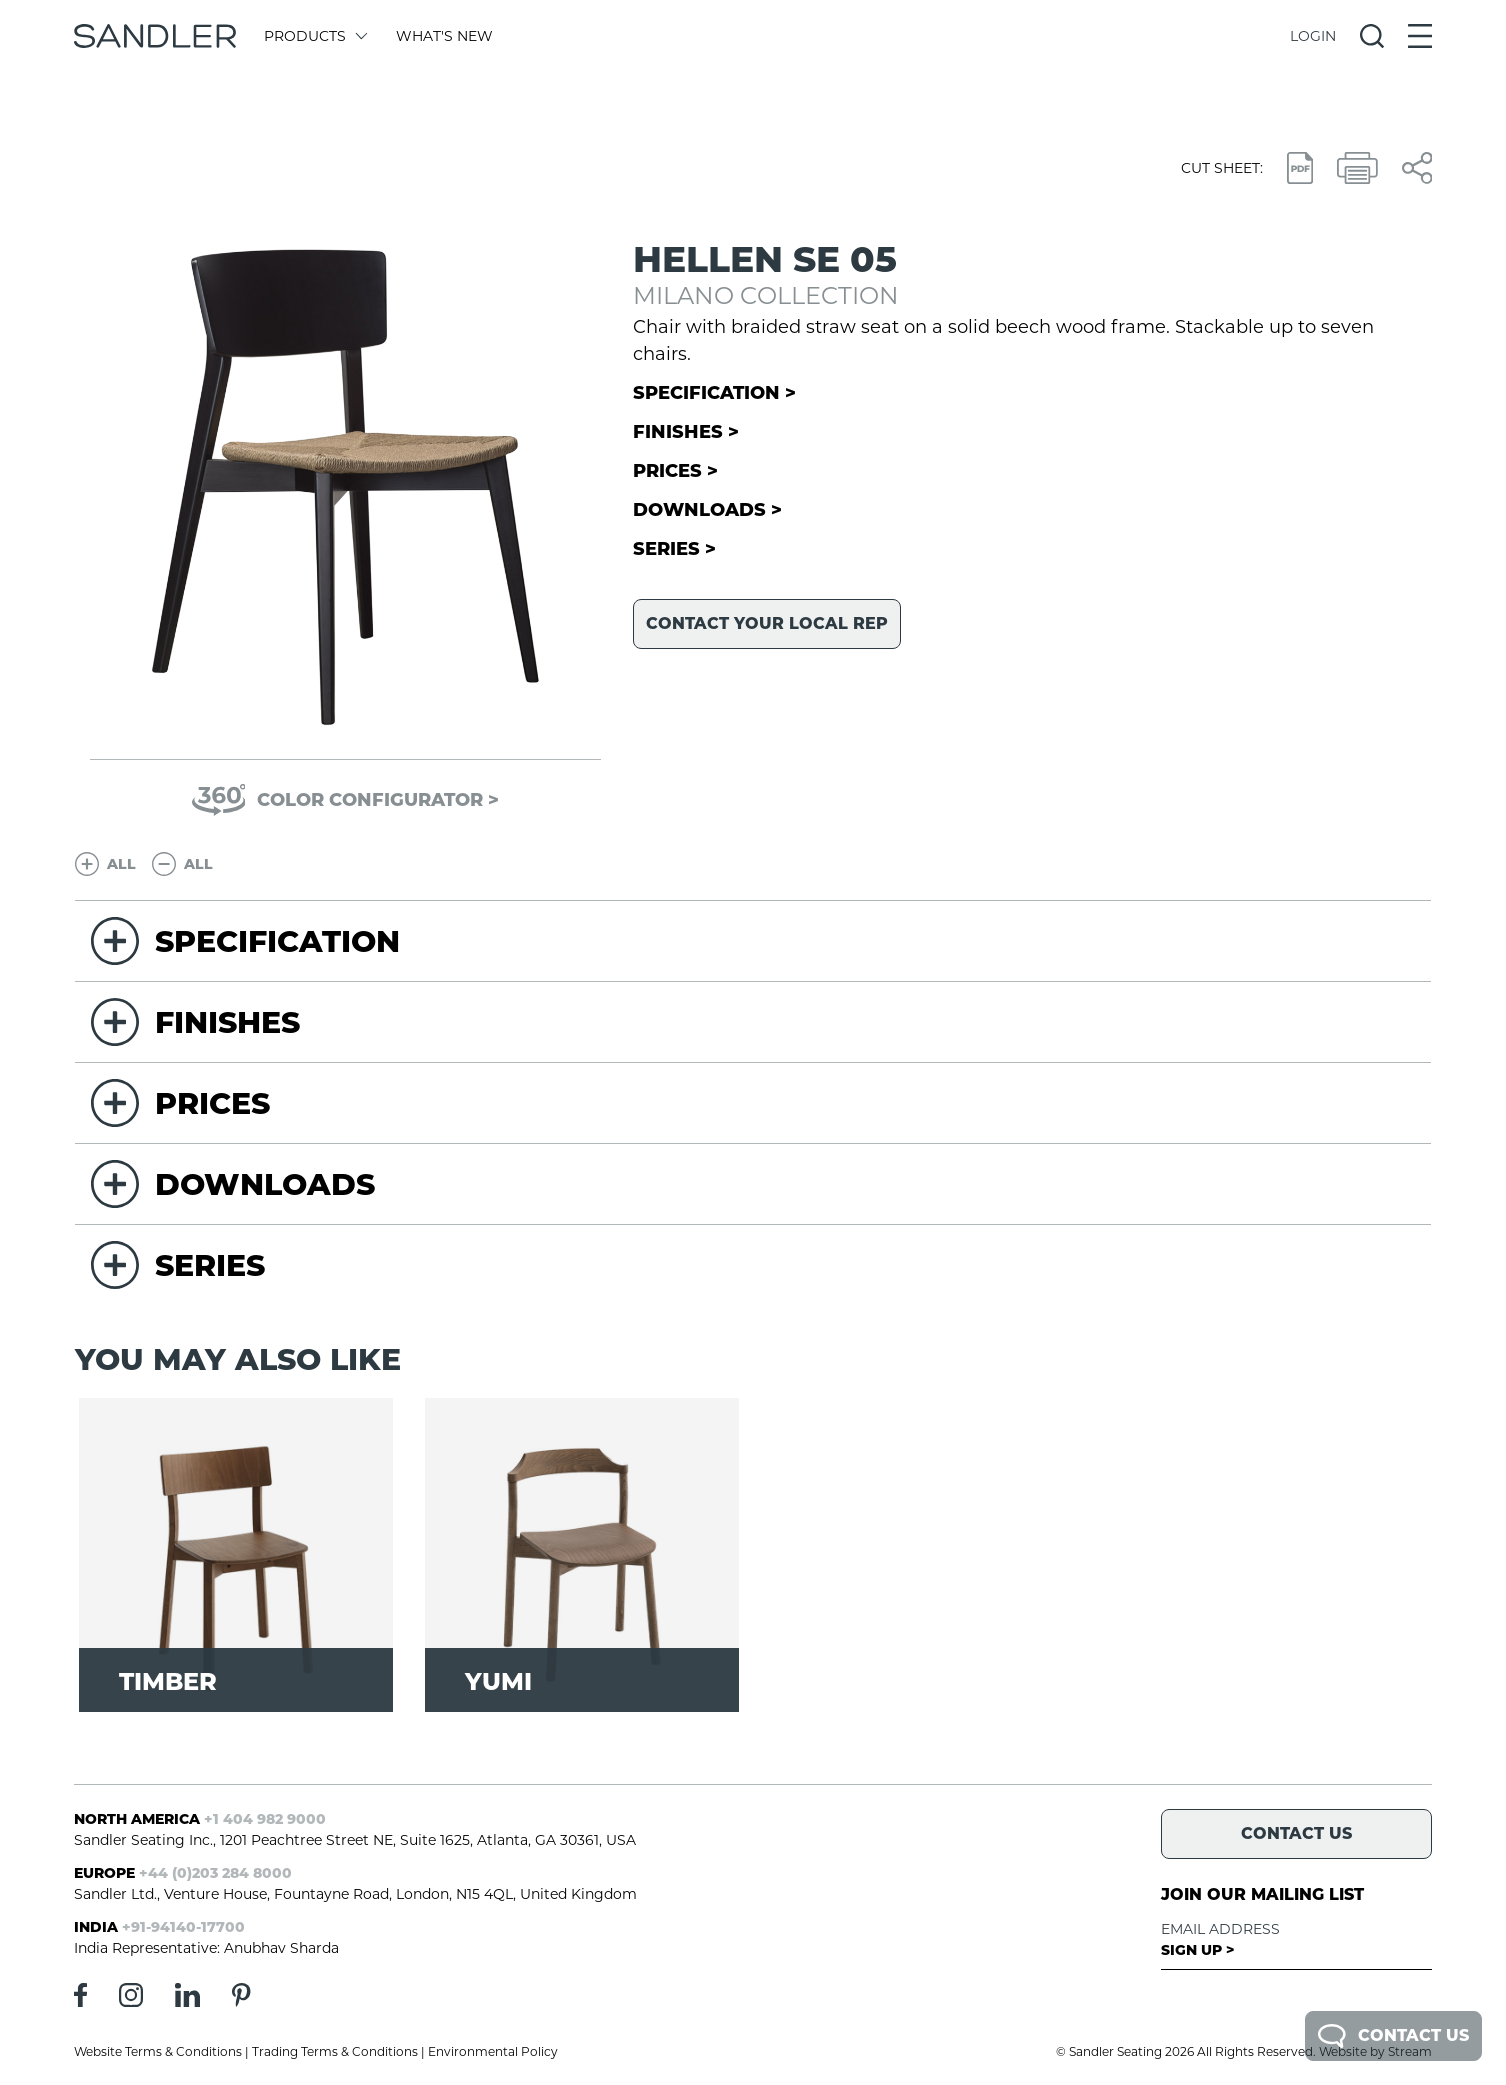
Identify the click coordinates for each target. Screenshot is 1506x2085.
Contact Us (1393, 2036)
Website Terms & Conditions (158, 2051)
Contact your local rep (767, 623)
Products (314, 36)
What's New (444, 36)
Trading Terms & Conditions (335, 2051)
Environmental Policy (493, 2051)
